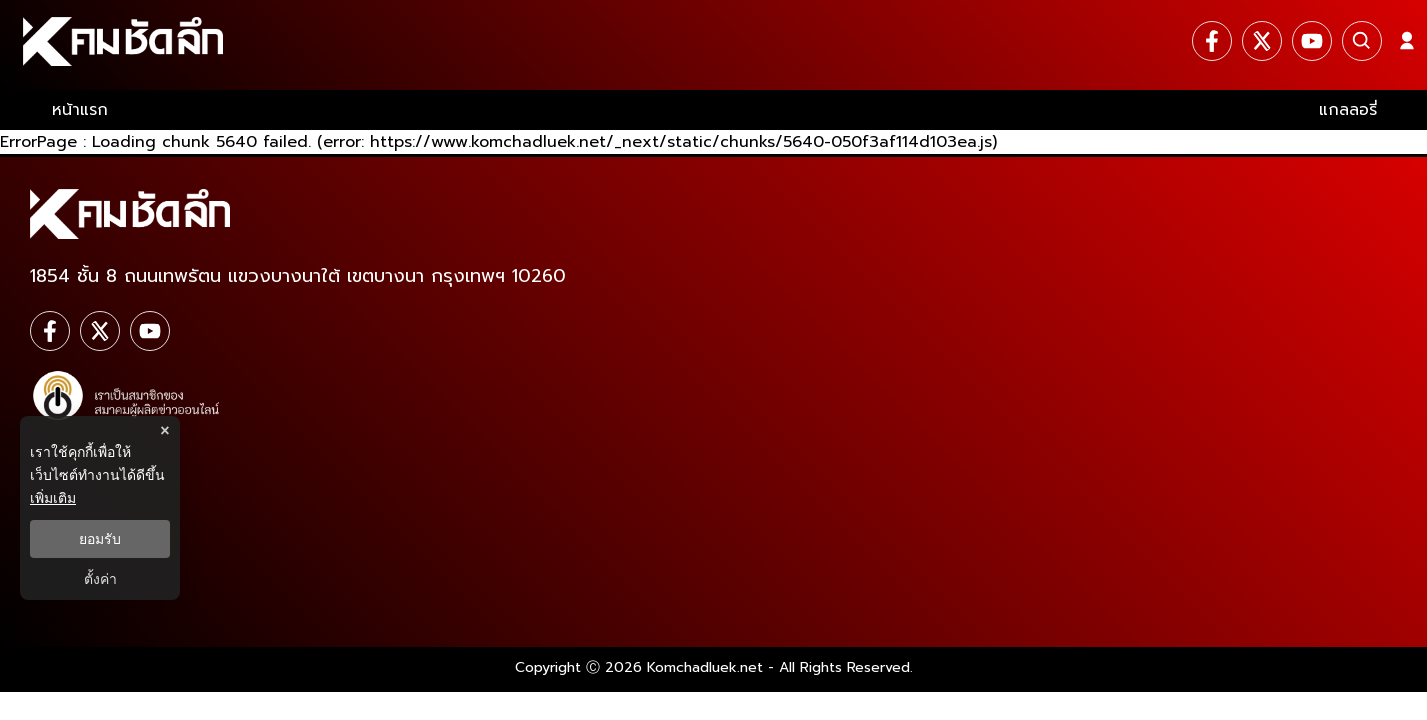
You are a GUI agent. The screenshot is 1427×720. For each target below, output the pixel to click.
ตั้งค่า (100, 579)
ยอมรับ (100, 539)
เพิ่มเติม (53, 498)
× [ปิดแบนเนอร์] (164, 430)
